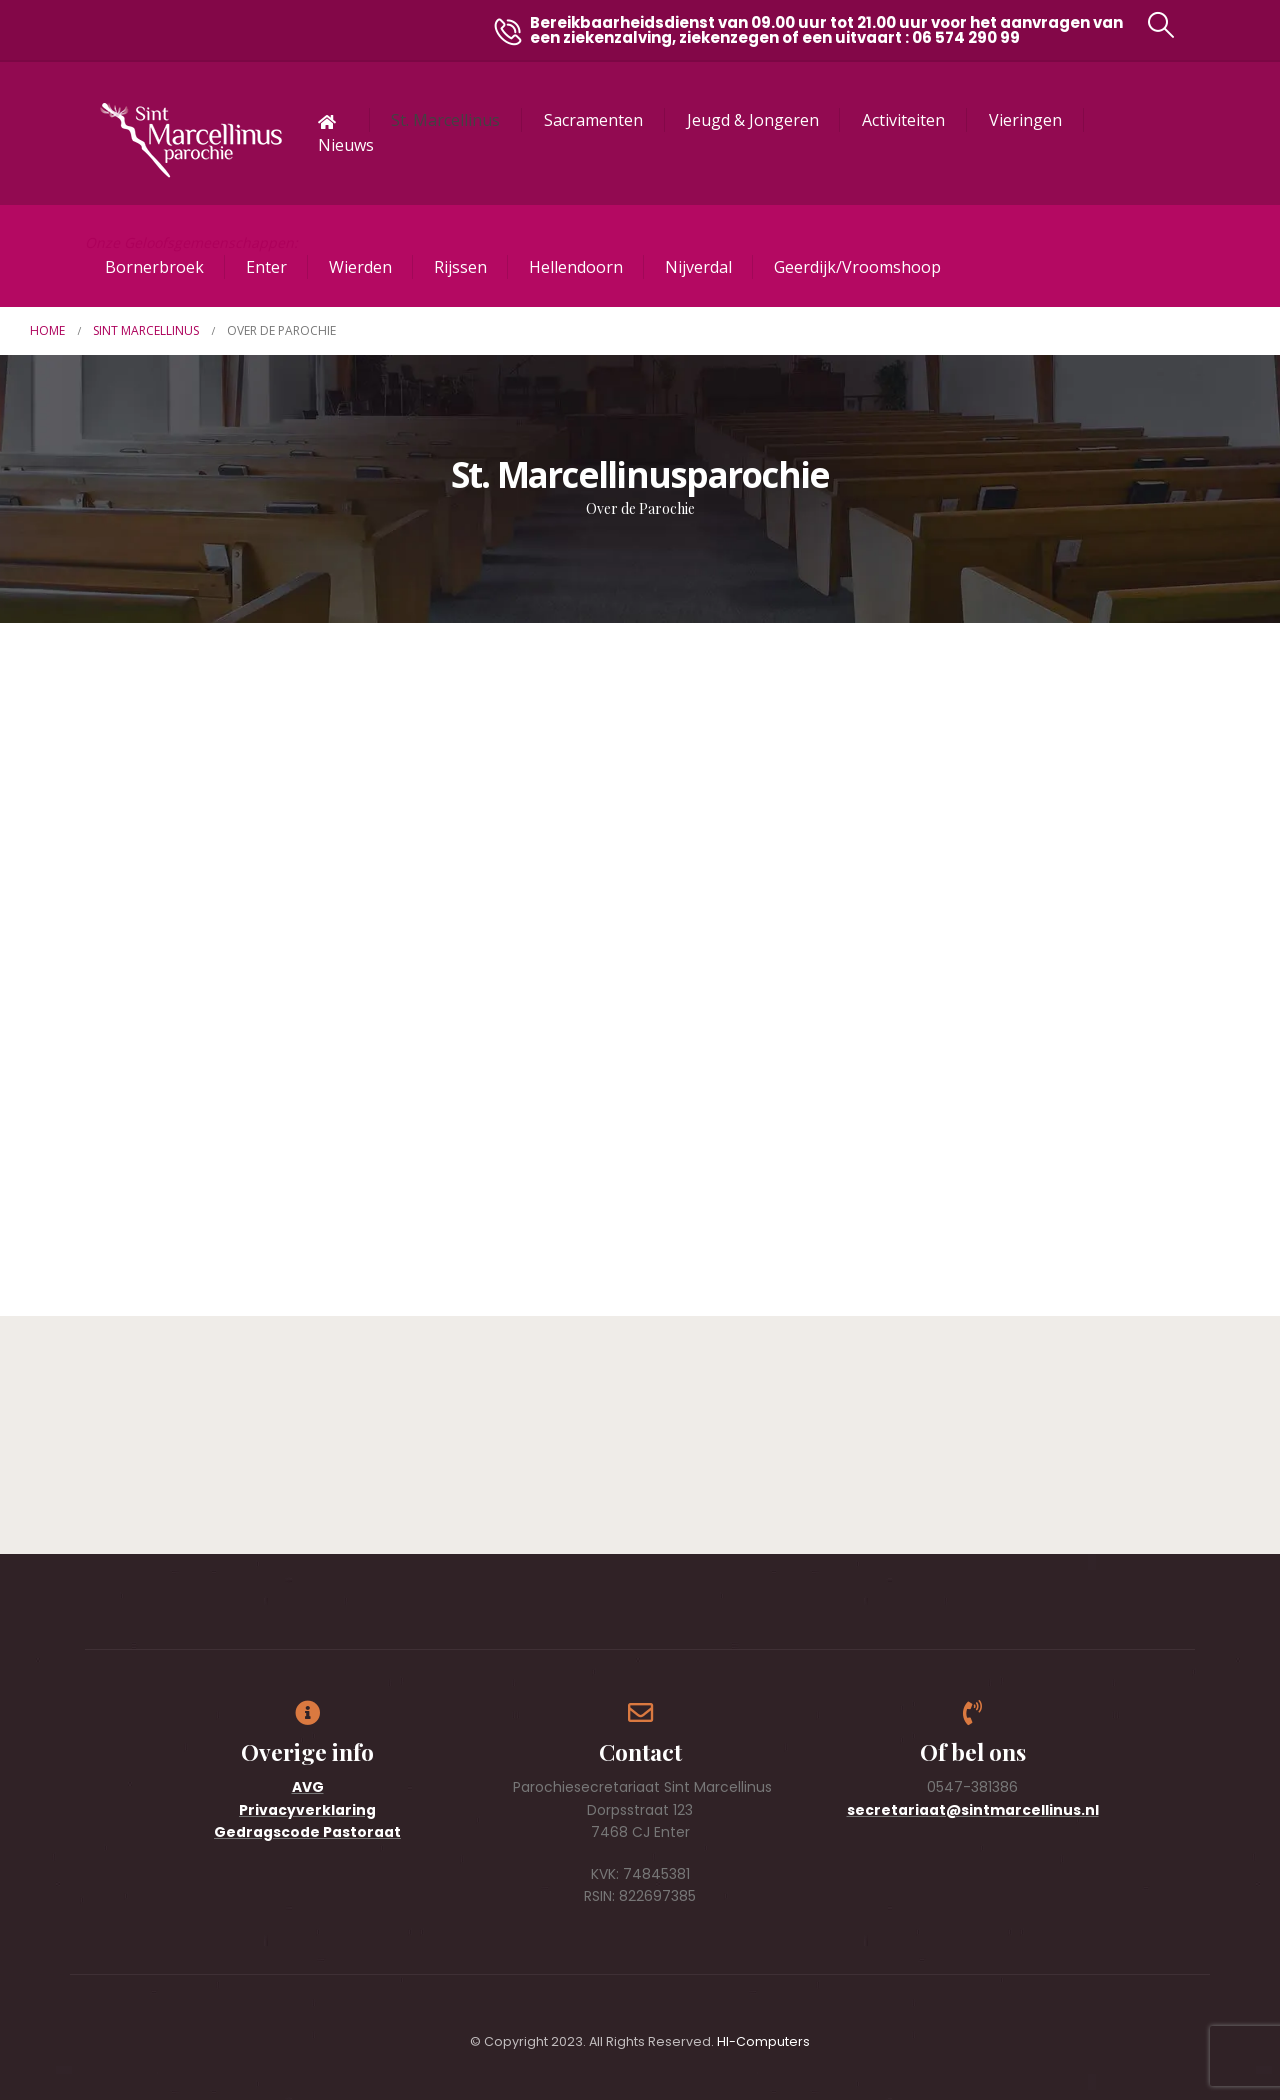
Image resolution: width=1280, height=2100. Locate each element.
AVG (308, 1787)
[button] (1161, 25)
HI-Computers (763, 2041)
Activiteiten (903, 120)
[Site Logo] (191, 140)
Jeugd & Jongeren (753, 120)
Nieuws (346, 145)
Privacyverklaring (307, 1810)
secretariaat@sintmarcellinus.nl (973, 1810)
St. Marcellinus (445, 120)
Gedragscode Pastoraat (307, 1832)
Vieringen (1025, 120)
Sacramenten (593, 120)
